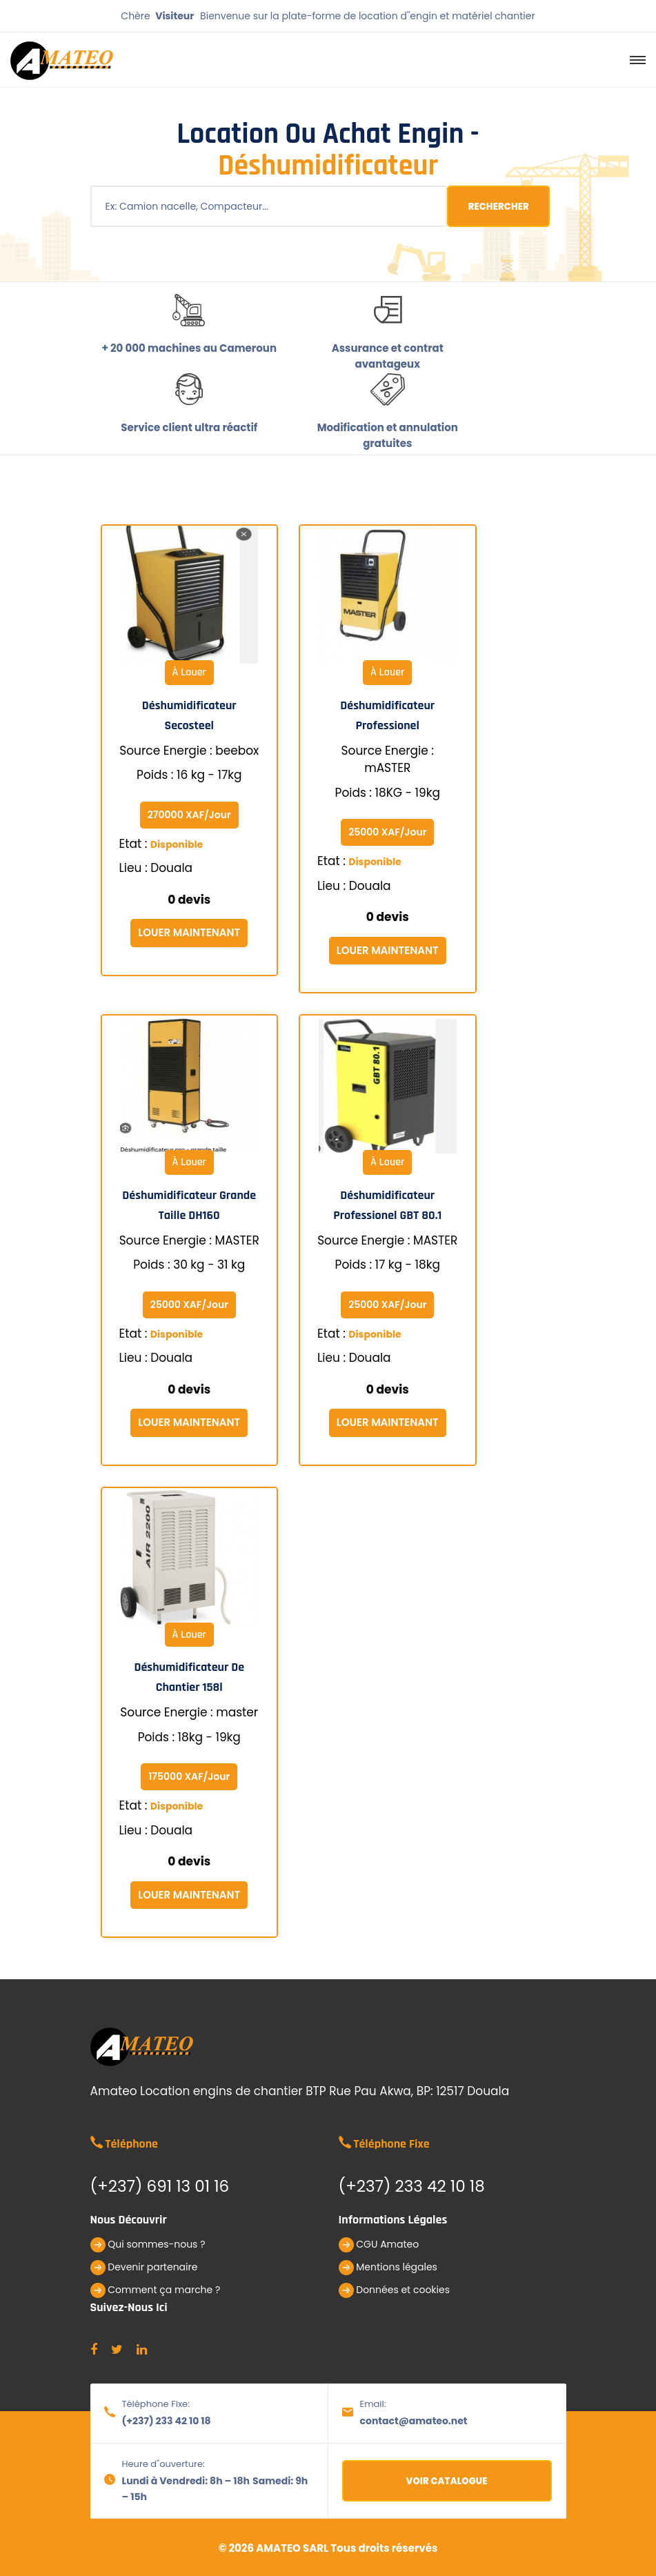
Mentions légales (388, 2267)
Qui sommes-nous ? (148, 2244)
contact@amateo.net (414, 2421)
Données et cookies (394, 2290)
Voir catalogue (447, 2481)
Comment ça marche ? (155, 2290)
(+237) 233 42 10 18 (166, 2421)
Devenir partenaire (144, 2267)
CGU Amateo (379, 2244)
